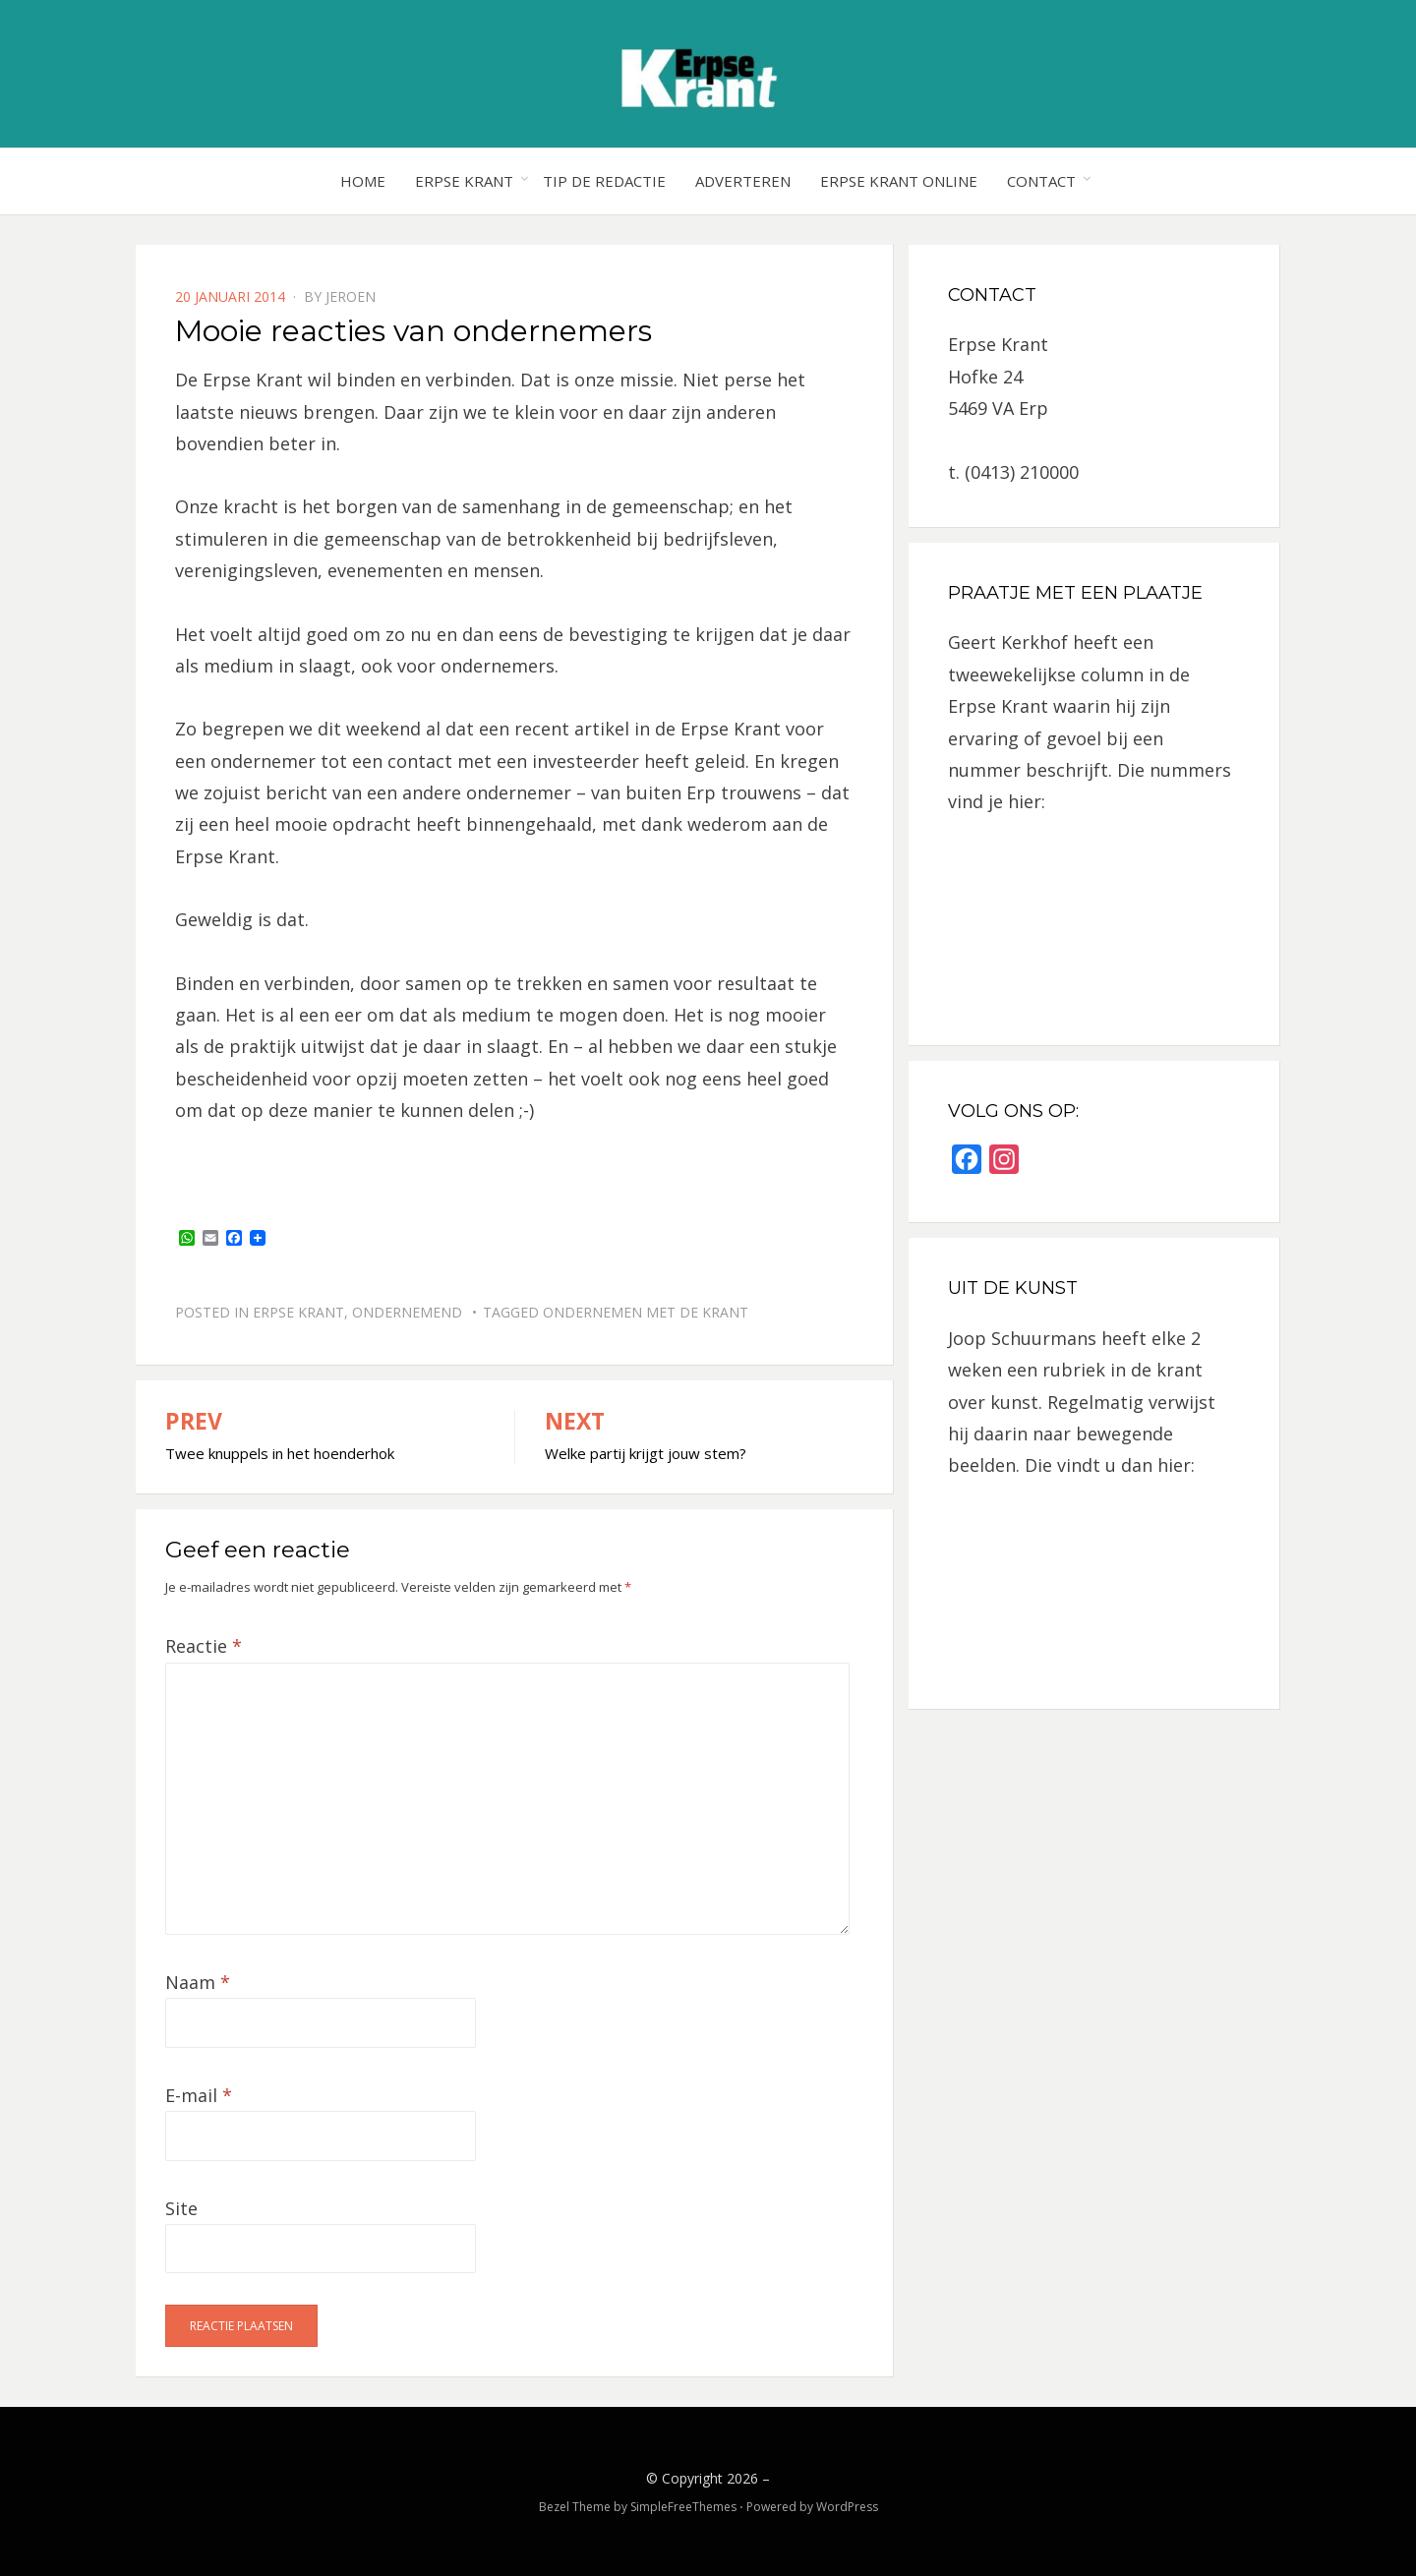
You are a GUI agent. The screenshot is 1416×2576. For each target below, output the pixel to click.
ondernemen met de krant (645, 1312)
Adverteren (743, 181)
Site (181, 2208)
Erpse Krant (464, 181)
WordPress (847, 2506)
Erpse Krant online (898, 181)
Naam (197, 1982)
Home (362, 181)
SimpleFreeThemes (683, 2506)
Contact (1041, 181)
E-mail (198, 2095)
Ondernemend (407, 1312)
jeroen (350, 296)
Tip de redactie (604, 181)
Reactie (203, 1646)
